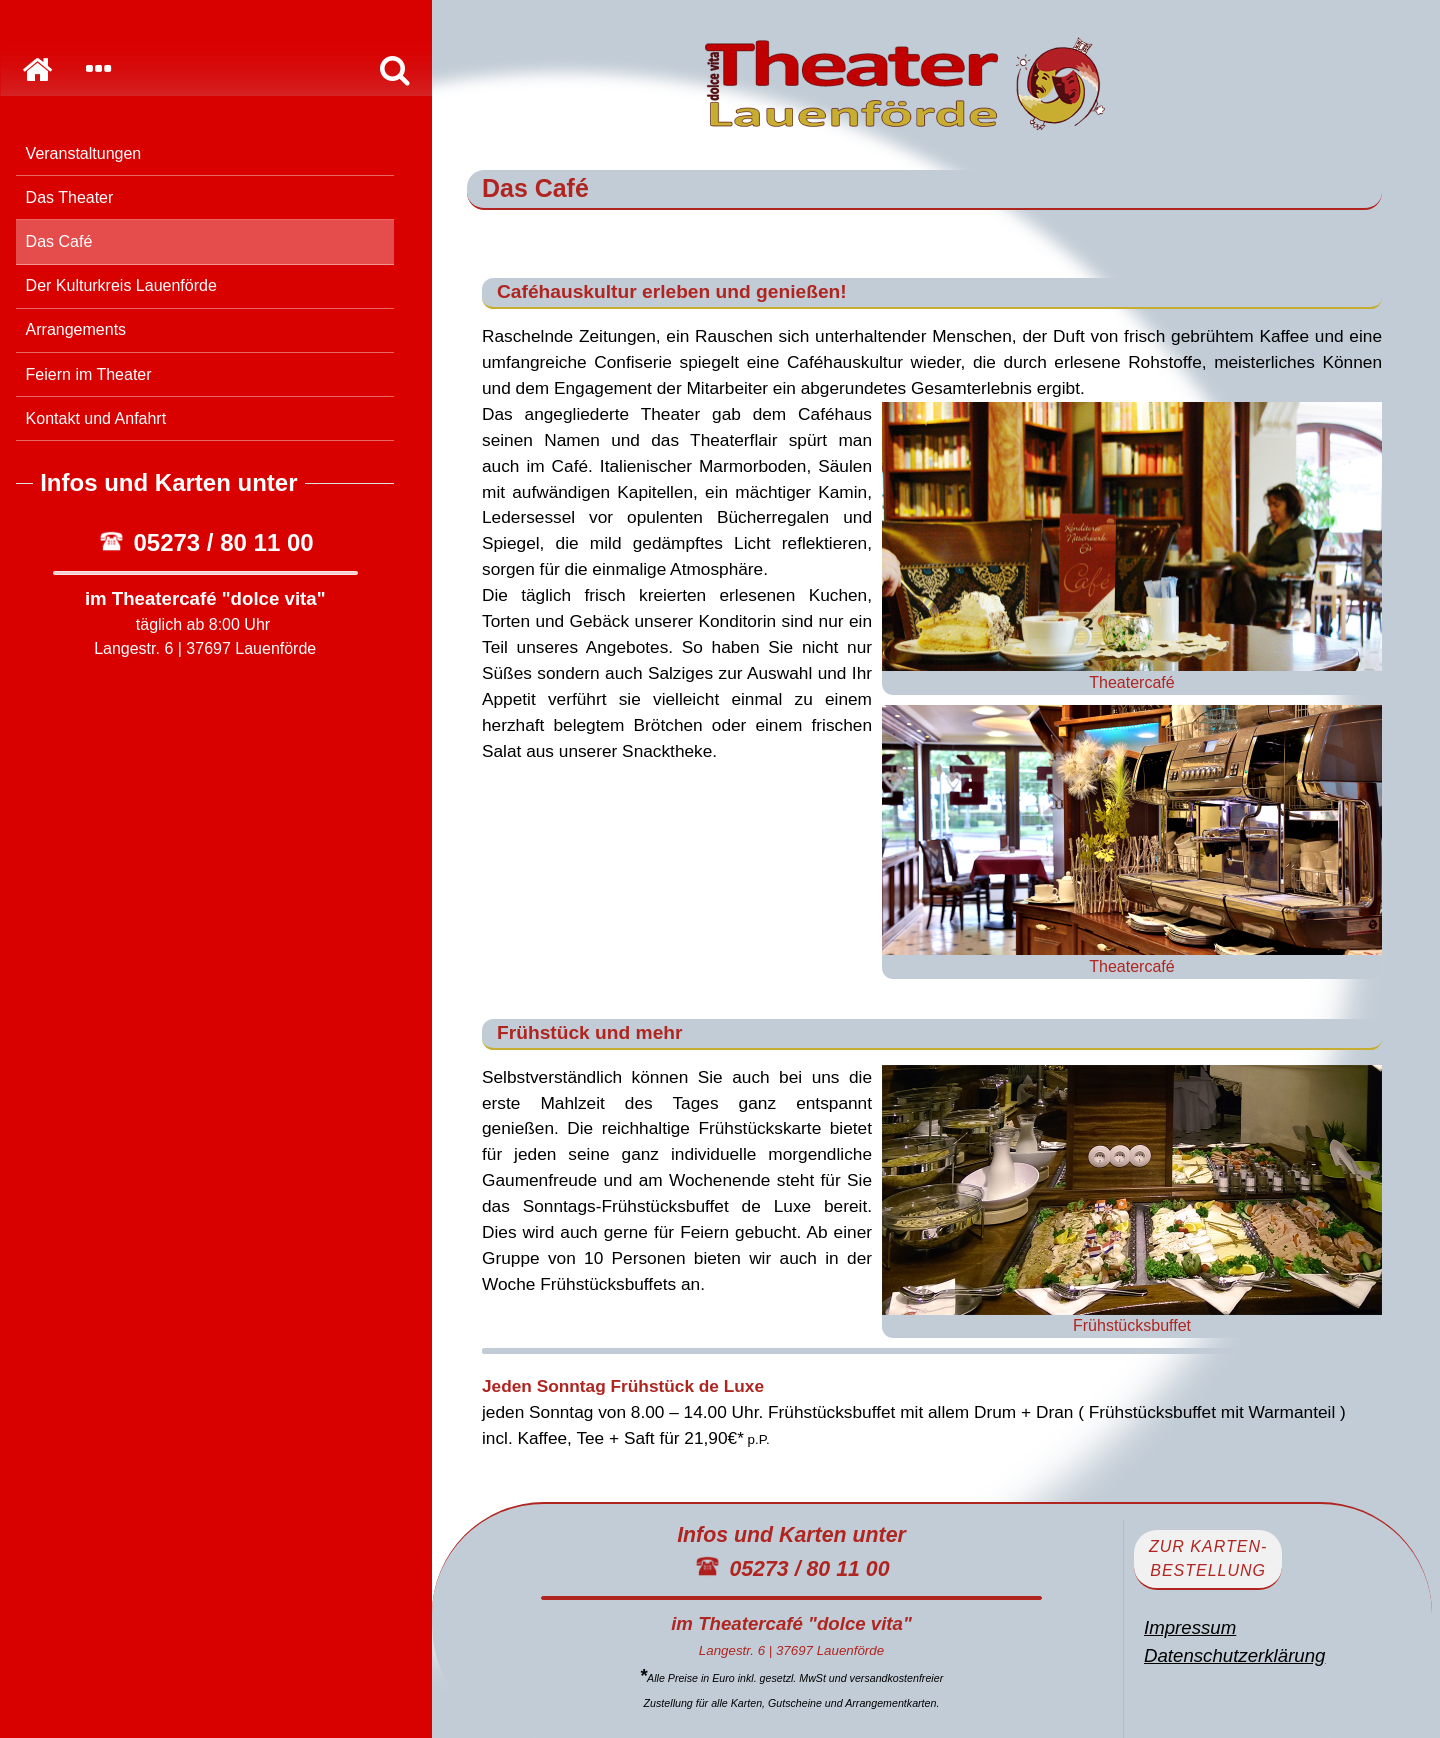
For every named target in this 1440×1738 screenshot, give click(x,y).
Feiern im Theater (89, 374)
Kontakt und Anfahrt (96, 418)
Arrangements (76, 329)
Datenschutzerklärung (1234, 1655)
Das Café (59, 241)
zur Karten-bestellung (1208, 1558)
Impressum (1190, 1627)
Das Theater (70, 197)
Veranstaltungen (84, 153)
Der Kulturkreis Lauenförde (121, 285)
